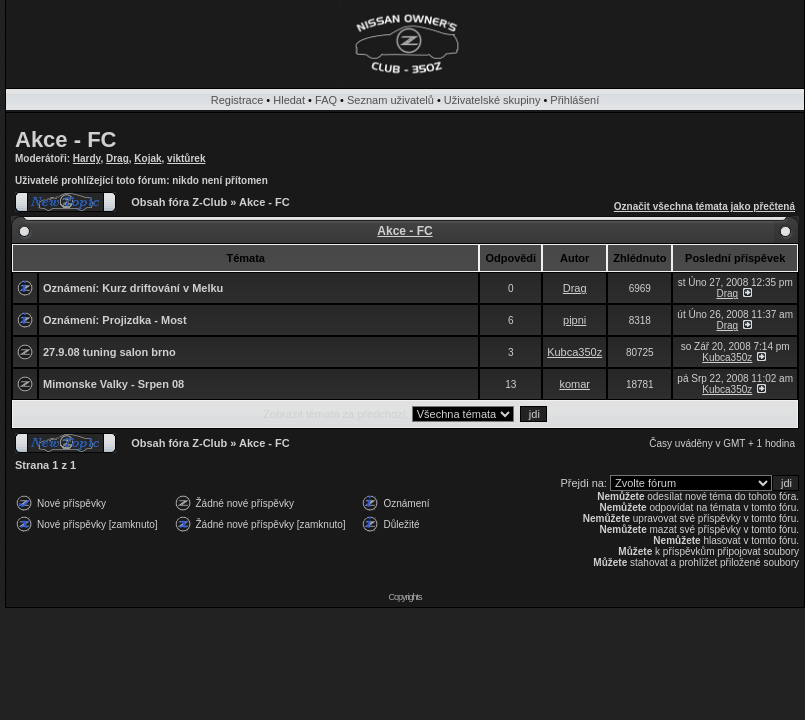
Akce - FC (65, 139)
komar (574, 384)
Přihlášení (574, 100)
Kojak (147, 158)
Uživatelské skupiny (492, 100)
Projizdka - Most (144, 320)
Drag (117, 158)
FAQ (326, 100)
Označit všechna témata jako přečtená (704, 206)
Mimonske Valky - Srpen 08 (113, 384)
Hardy (87, 158)
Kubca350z (574, 352)
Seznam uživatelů (390, 100)
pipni (574, 320)
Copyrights (404, 597)
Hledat (289, 100)
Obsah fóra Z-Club (179, 202)
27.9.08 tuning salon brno (109, 352)
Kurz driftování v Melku (162, 288)
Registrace (237, 100)
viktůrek (186, 158)
